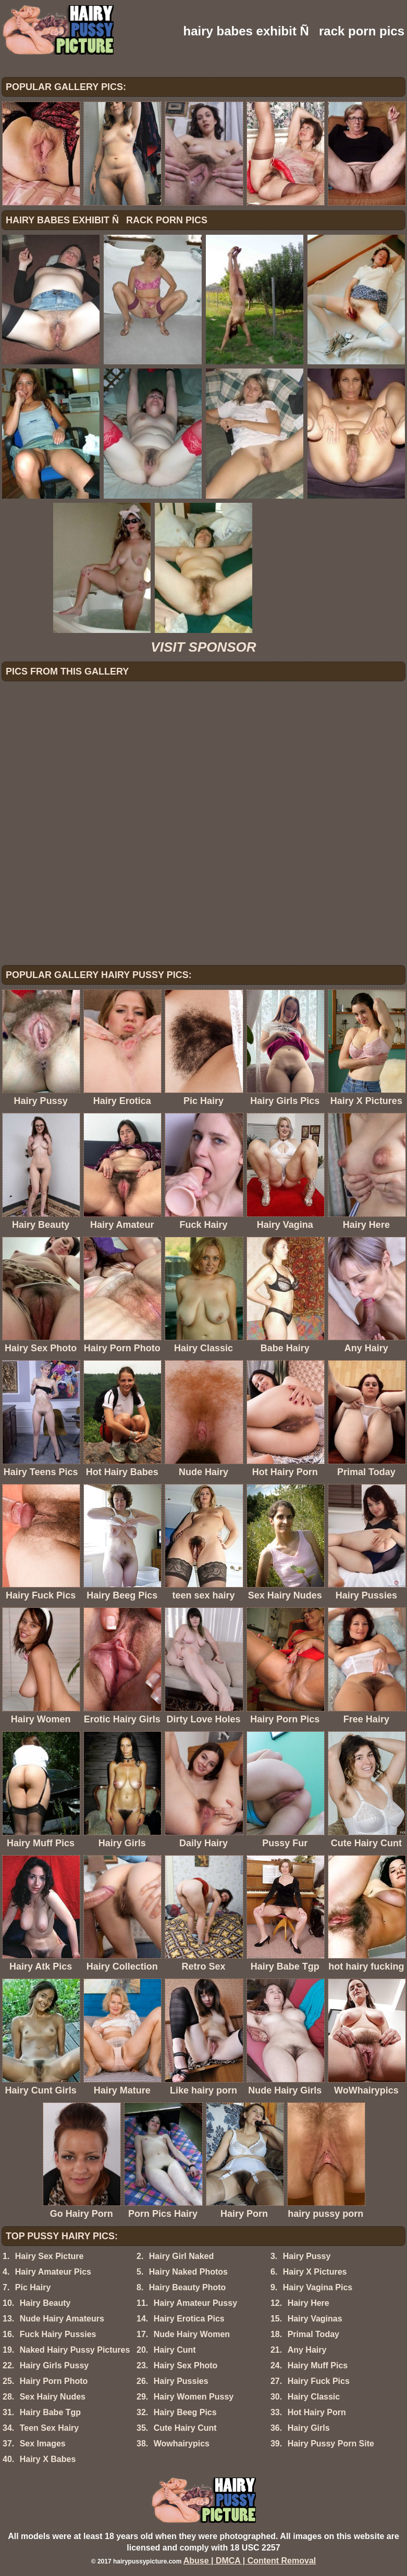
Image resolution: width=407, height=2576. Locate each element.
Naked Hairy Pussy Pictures (75, 2349)
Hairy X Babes (48, 2459)
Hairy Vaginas (315, 2318)
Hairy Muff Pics (318, 2365)
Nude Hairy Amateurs (62, 2318)
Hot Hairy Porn (317, 2412)
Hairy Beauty (45, 2303)
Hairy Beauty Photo (187, 2287)
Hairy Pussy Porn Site (331, 2443)
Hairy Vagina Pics (317, 2287)
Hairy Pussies (181, 2381)
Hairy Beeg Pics (185, 2412)
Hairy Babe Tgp (50, 2412)
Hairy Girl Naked (181, 2256)
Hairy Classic (314, 2396)
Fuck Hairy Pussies (58, 2334)
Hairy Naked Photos (188, 2271)
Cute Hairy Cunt (185, 2427)
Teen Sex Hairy (49, 2427)
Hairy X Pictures (315, 2271)
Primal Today (313, 2334)
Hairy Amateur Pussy (195, 2303)
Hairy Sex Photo (186, 2365)
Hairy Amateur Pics (53, 2271)
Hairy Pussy (307, 2256)
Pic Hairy (33, 2287)
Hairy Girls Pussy (54, 2365)
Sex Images (43, 2443)
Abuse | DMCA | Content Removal (249, 2560)
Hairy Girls (309, 2427)
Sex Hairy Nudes (52, 2396)
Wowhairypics (181, 2443)
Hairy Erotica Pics (189, 2318)
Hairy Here (308, 2303)
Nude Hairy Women (192, 2334)
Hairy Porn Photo (54, 2381)
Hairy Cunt (175, 2349)
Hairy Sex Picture (49, 2256)
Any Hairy (307, 2349)
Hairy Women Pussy (194, 2396)
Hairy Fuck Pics (319, 2381)
